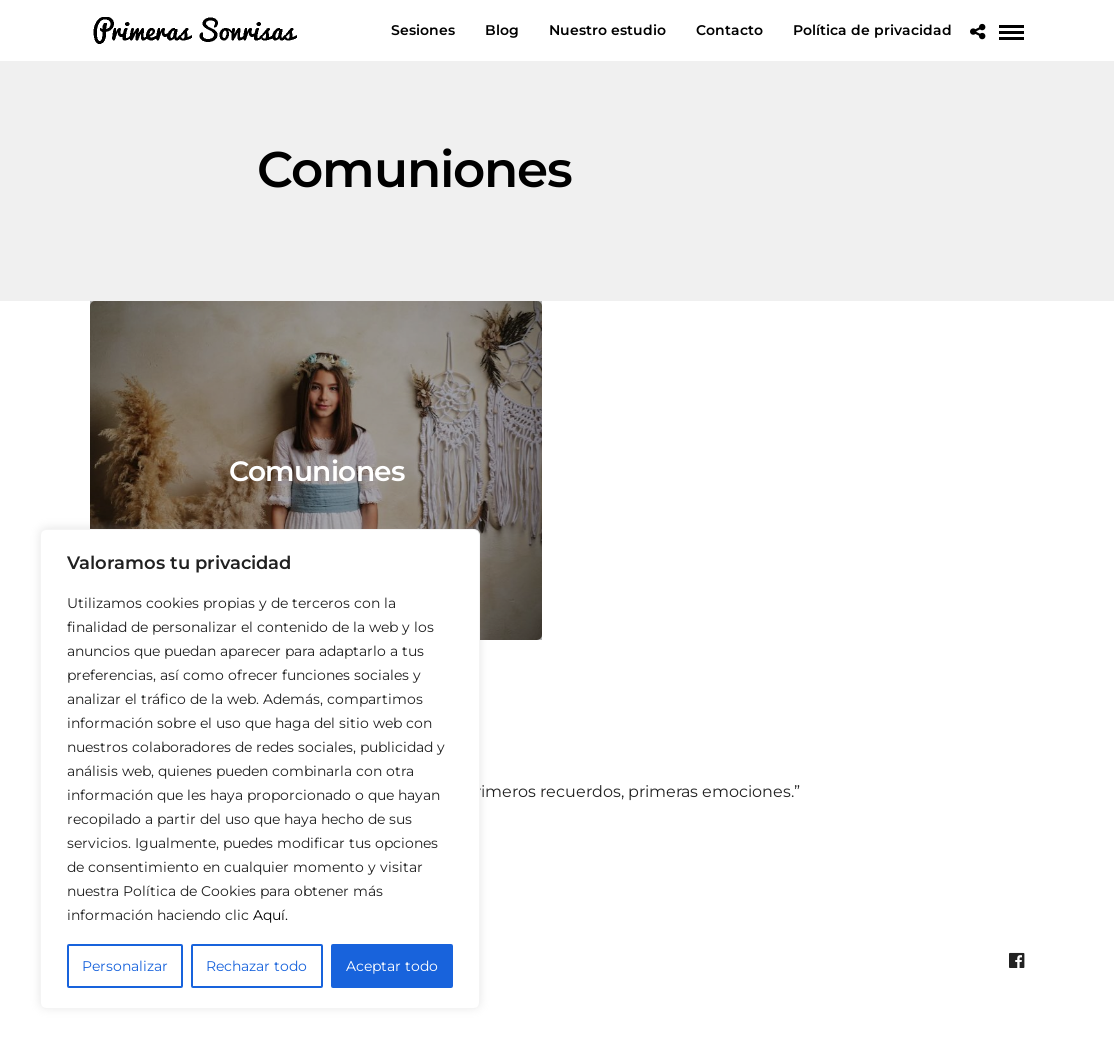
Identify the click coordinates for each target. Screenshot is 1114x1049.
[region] (260, 769)
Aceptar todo (392, 966)
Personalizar (125, 966)
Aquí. (270, 915)
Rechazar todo (256, 966)
